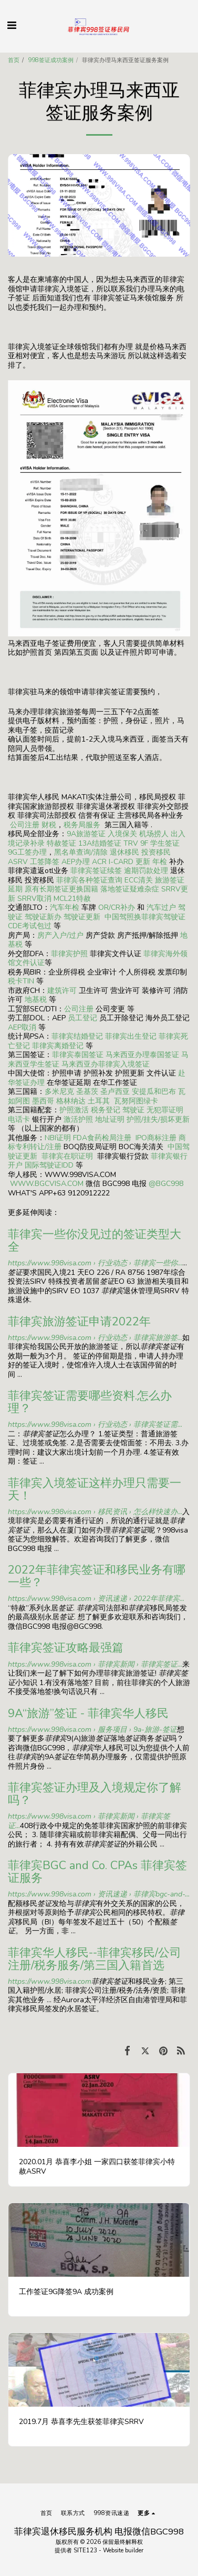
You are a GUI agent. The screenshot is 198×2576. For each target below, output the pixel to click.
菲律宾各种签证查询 (89, 880)
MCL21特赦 (72, 899)
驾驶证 (133, 1110)
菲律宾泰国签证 (77, 1055)
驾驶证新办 (43, 917)
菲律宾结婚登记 (77, 1036)
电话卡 (19, 1119)
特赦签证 (61, 843)
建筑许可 (62, 991)
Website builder (123, 2550)
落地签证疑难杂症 (129, 889)
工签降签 (44, 862)
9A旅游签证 (86, 834)
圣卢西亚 (115, 1092)
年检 (160, 862)
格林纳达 (72, 1101)
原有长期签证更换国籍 (61, 889)
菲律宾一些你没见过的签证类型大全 (94, 1240)
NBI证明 (58, 1138)
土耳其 (99, 1101)
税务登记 (105, 1110)
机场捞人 (154, 834)
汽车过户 (161, 907)
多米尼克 (59, 1092)
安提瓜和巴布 (154, 1092)
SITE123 (85, 2550)
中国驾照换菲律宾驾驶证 (145, 917)
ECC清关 (138, 880)
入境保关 (122, 834)
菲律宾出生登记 (131, 1036)
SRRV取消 (34, 899)
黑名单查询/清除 (81, 852)
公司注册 (24, 825)
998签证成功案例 (51, 60)
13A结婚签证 (99, 843)
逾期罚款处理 (146, 871)
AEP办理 (75, 862)
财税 (48, 825)
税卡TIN (22, 981)
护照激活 (74, 1110)
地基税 (36, 1000)
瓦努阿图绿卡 (136, 1101)
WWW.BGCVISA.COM (47, 1184)
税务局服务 (82, 825)
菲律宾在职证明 (67, 1156)
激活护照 (78, 1119)
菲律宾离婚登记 (58, 1046)
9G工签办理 (27, 852)
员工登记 (82, 1018)
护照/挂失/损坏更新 (158, 1119)
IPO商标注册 (156, 1138)
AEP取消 (22, 1027)
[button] (11, 25)
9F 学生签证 (160, 843)
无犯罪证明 (165, 1110)
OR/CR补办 (116, 907)
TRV (130, 843)
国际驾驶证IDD (49, 1165)
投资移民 (156, 852)
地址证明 (109, 1119)
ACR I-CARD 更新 (121, 862)
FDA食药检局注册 (102, 1138)
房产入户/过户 (60, 935)
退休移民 (125, 852)
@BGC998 (166, 1184)
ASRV (18, 862)
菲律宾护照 (69, 954)
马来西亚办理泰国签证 (142, 1055)
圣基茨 (87, 1092)
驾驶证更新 (82, 917)
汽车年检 (64, 907)
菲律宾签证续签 (96, 871)
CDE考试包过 (29, 926)
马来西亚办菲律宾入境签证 (105, 1064)
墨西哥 (44, 1101)
